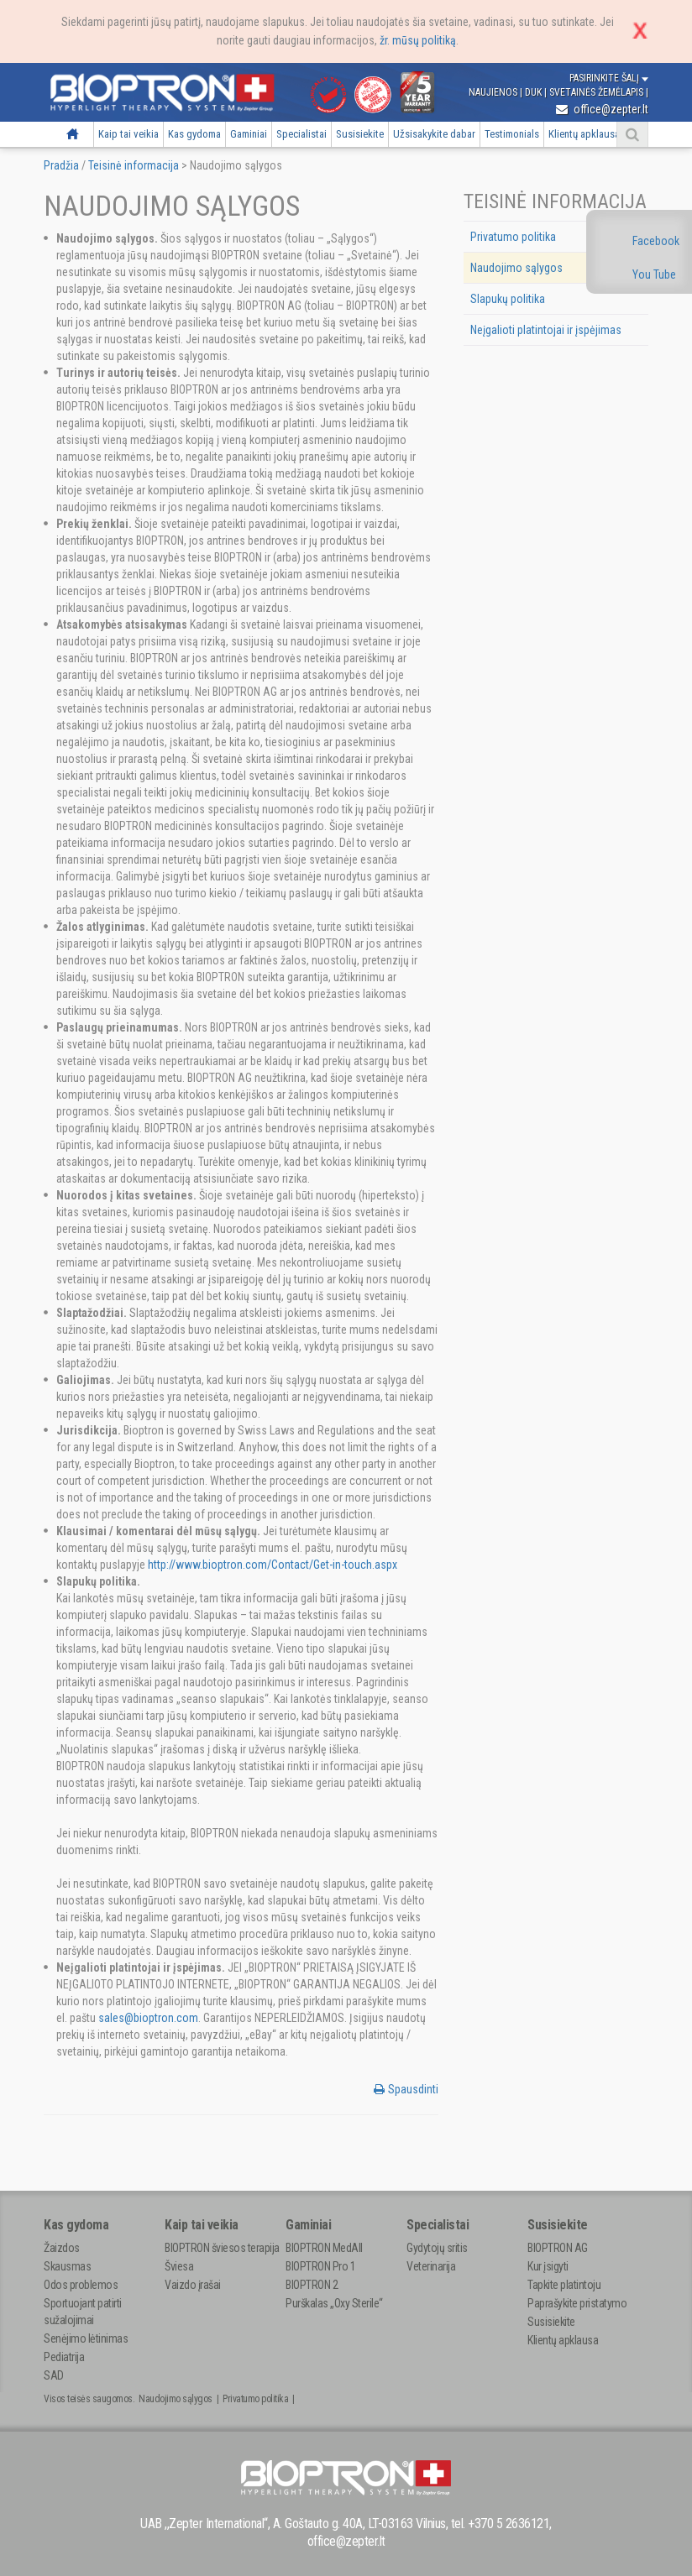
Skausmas (67, 2266)
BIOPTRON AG (557, 2248)
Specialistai (301, 134)
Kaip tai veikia (128, 134)
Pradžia (72, 134)
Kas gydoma (194, 134)
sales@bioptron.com (148, 2018)
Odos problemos (81, 2284)
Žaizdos (62, 2248)
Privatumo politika (513, 236)
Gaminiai (248, 134)
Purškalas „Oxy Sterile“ (334, 2303)
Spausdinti (406, 2089)
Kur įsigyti (548, 2266)
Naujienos (494, 92)
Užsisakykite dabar (434, 134)
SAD (54, 2375)
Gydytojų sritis (437, 2248)
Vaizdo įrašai (193, 2284)
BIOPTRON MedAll (324, 2248)
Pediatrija (64, 2357)
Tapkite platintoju (563, 2284)
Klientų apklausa (584, 134)
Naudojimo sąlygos (516, 267)
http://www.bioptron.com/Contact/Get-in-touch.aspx (272, 1564)
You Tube (654, 274)
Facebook (655, 241)
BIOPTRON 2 (312, 2284)
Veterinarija (430, 2266)
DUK (534, 92)
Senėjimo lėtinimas (86, 2338)
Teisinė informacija (133, 165)
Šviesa (179, 2266)
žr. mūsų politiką (418, 40)
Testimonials (512, 134)
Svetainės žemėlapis (597, 92)
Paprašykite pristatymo (576, 2303)
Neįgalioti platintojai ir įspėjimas (545, 330)
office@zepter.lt (602, 109)
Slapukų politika (507, 299)
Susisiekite (360, 134)
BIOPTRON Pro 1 (320, 2266)
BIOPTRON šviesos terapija (222, 2248)
